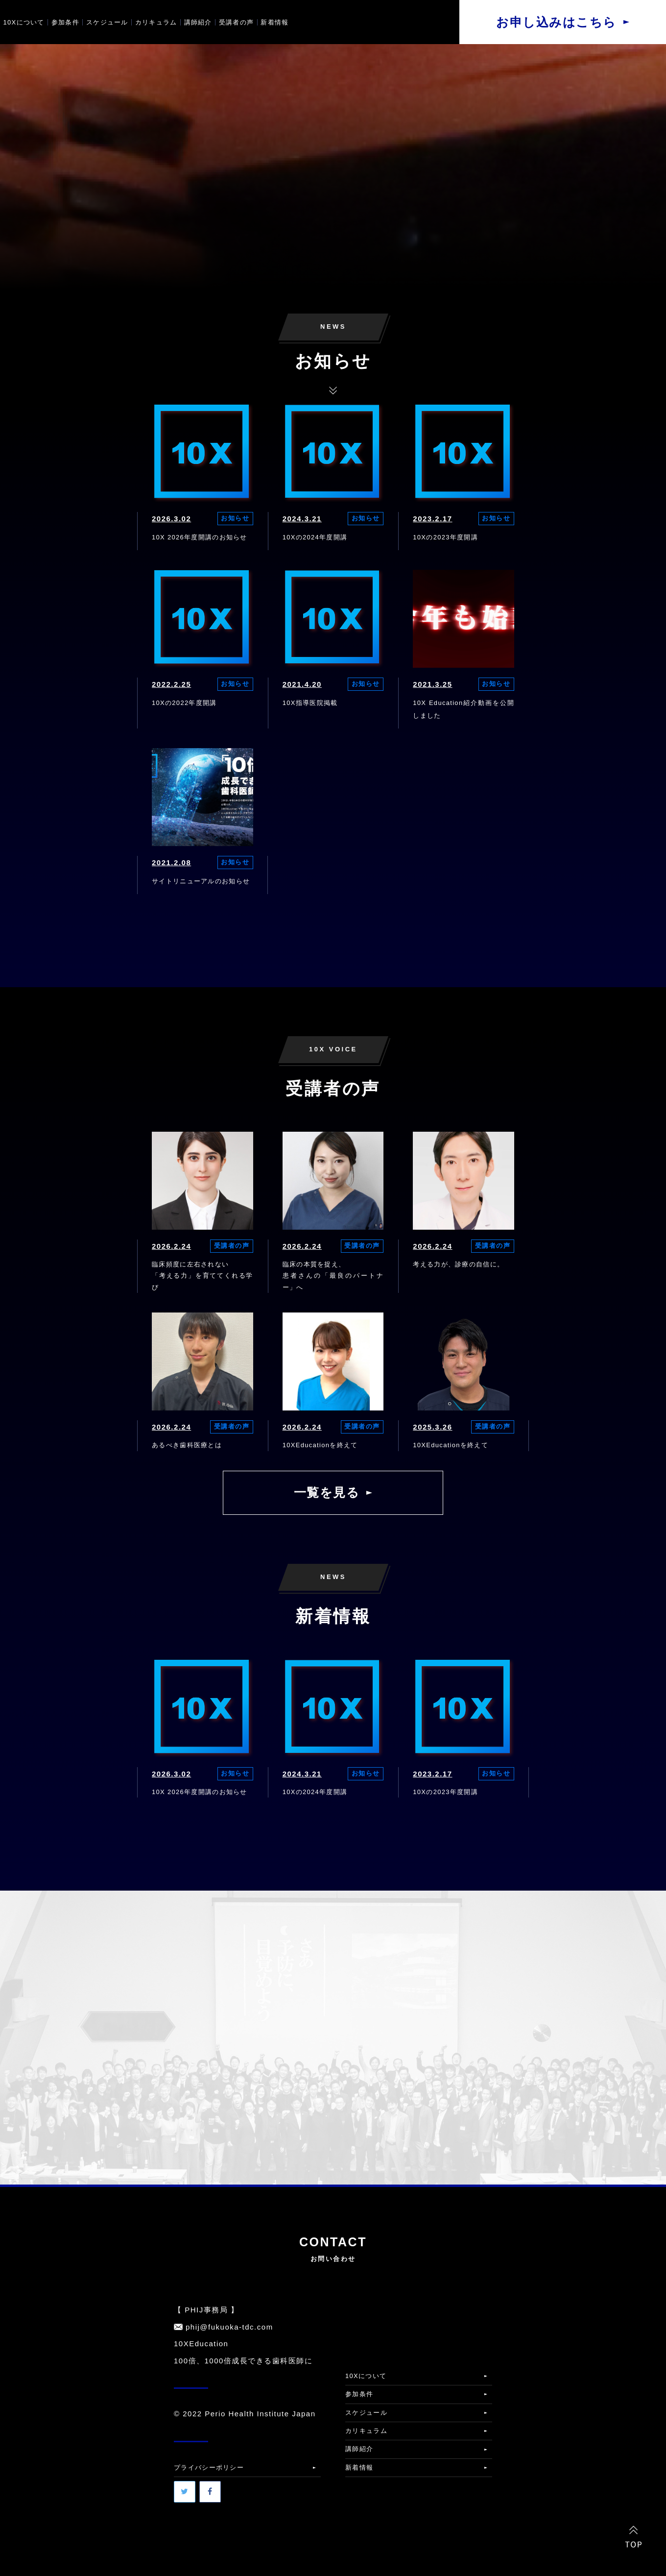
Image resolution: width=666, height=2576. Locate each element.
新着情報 (274, 22)
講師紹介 (198, 22)
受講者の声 (236, 22)
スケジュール (107, 22)
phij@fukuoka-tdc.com (229, 2327)
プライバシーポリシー (209, 2467)
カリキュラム (156, 22)
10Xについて (24, 22)
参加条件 (65, 22)
